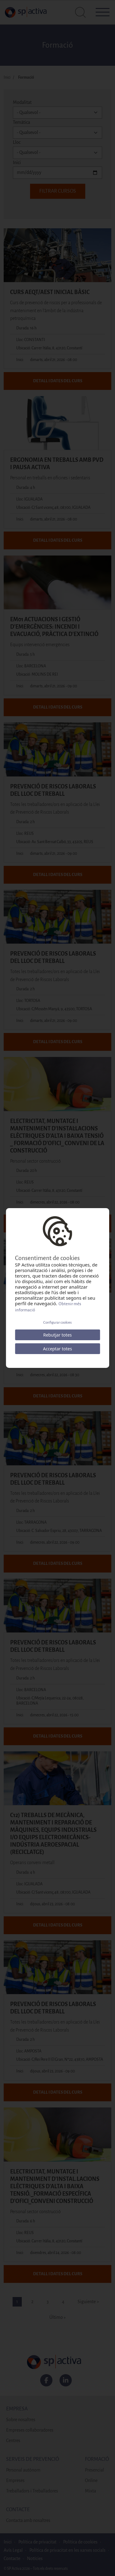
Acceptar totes (57, 1349)
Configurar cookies (57, 1323)
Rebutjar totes (57, 1335)
